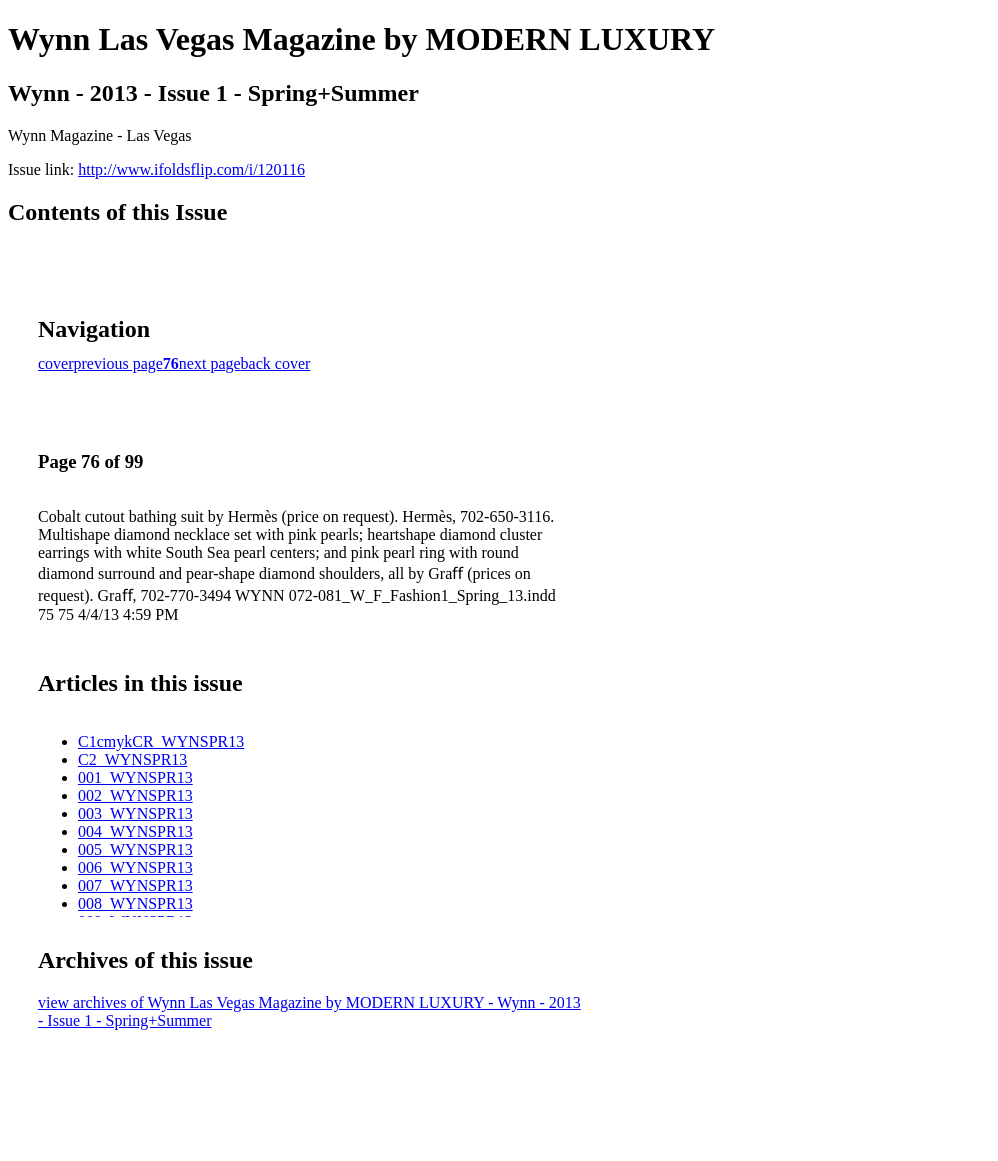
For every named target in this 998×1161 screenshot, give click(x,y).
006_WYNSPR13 (135, 867)
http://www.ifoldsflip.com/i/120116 (191, 169)
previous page (118, 363)
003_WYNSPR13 (135, 813)
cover (56, 363)
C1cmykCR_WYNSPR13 (161, 741)
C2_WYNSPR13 (132, 759)
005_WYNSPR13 (135, 849)
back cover (276, 363)
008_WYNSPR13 (135, 903)
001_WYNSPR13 (135, 777)
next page (210, 363)
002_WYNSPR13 (135, 795)
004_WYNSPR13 (135, 831)
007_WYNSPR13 (135, 885)
